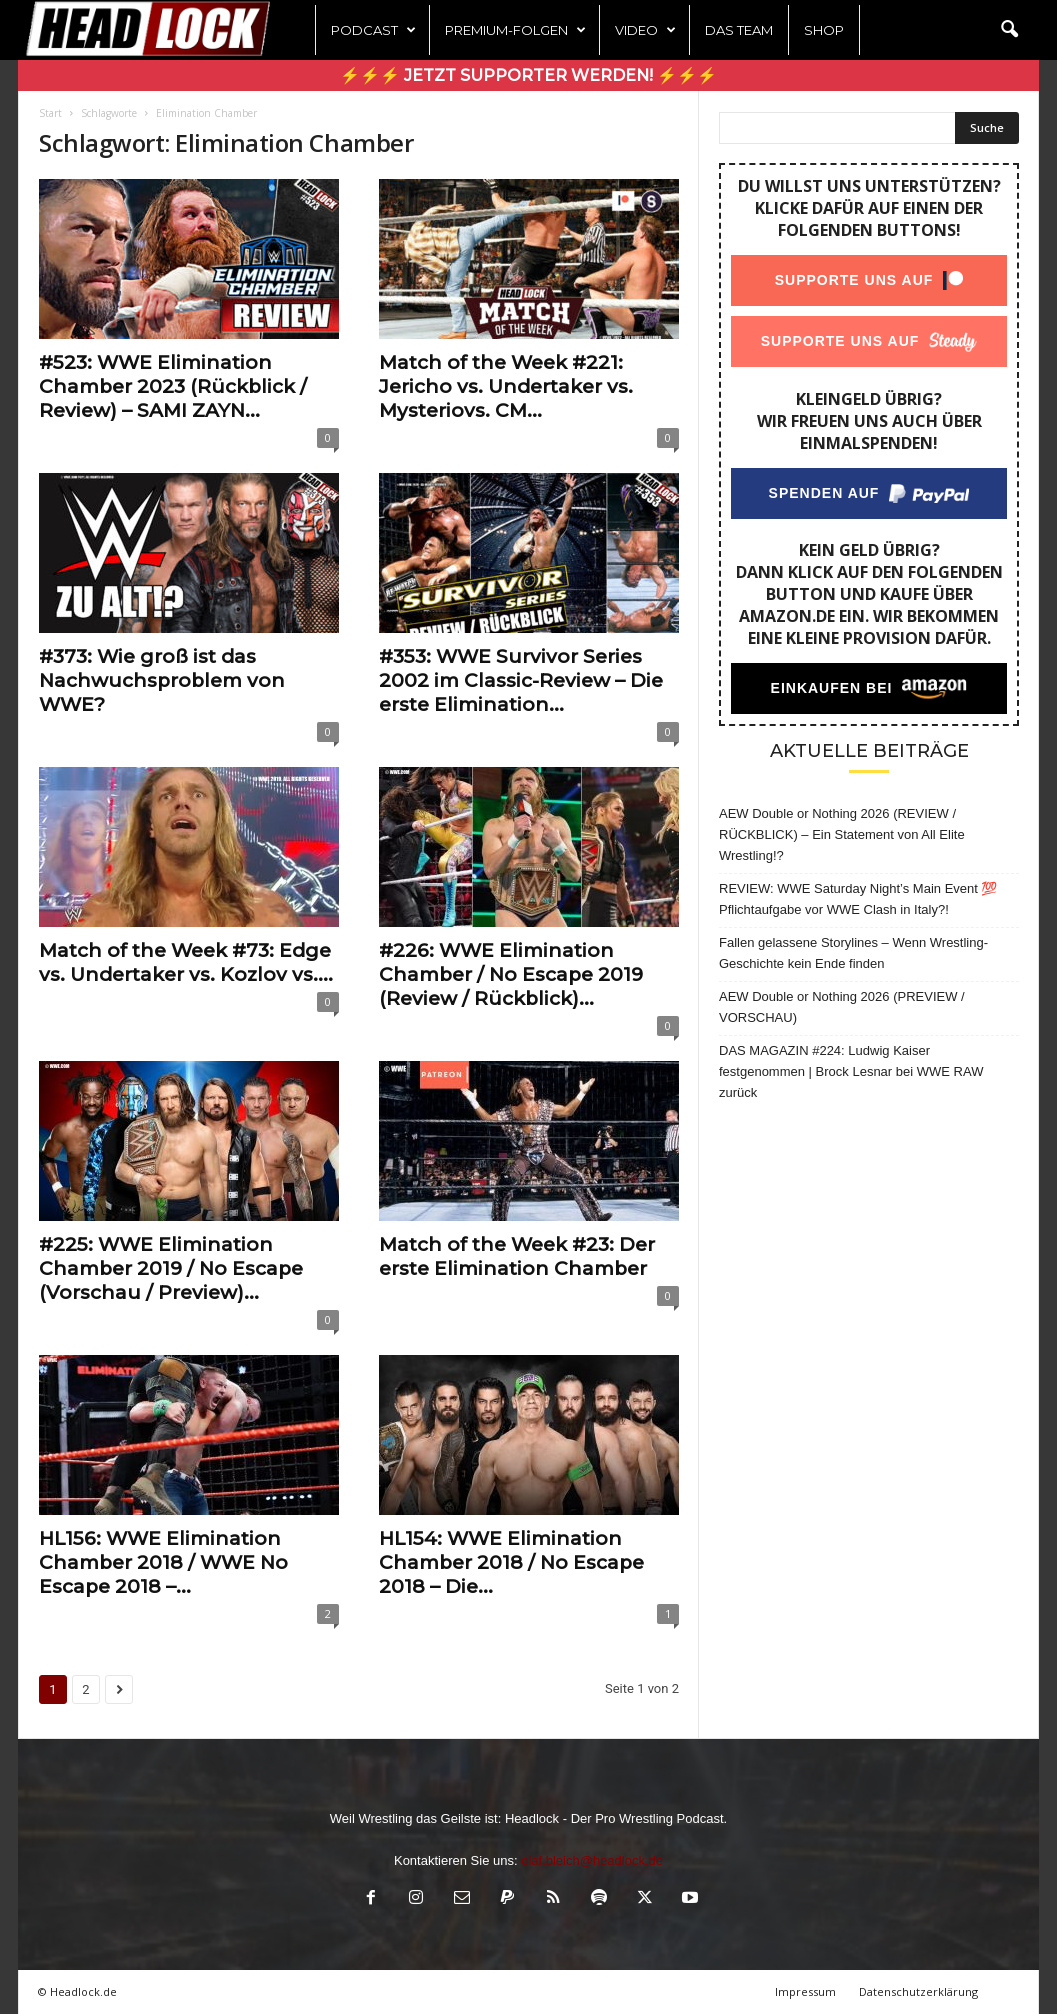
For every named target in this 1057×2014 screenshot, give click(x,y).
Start (50, 113)
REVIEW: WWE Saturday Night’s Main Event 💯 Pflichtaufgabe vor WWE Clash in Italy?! (858, 899)
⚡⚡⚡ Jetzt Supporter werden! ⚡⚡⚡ (528, 75)
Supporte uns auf (854, 280)
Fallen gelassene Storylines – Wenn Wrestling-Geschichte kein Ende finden (853, 953)
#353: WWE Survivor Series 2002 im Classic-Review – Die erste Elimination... (521, 680)
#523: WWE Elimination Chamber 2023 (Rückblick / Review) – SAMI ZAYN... (173, 386)
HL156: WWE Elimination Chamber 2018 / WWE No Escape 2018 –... (163, 1562)
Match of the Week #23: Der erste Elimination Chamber (517, 1256)
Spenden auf (824, 493)
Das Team (739, 30)
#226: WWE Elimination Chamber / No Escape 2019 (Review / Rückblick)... (511, 974)
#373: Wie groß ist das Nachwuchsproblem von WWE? (162, 680)
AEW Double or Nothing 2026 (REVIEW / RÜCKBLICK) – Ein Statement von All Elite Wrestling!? (842, 834)
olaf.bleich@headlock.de (592, 1860)
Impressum (805, 1991)
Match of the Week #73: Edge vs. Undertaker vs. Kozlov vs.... (186, 962)
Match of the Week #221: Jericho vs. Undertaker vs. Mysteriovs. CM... (506, 386)
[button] (1009, 30)
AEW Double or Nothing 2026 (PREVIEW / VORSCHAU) (842, 1007)
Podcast (373, 30)
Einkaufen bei (832, 688)
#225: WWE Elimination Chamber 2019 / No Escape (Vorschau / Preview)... (171, 1268)
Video (645, 30)
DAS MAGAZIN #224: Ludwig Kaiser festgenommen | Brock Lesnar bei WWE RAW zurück (851, 1071)
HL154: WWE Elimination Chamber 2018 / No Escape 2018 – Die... (511, 1562)
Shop (824, 30)
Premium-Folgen (515, 30)
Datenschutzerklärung (918, 1991)
